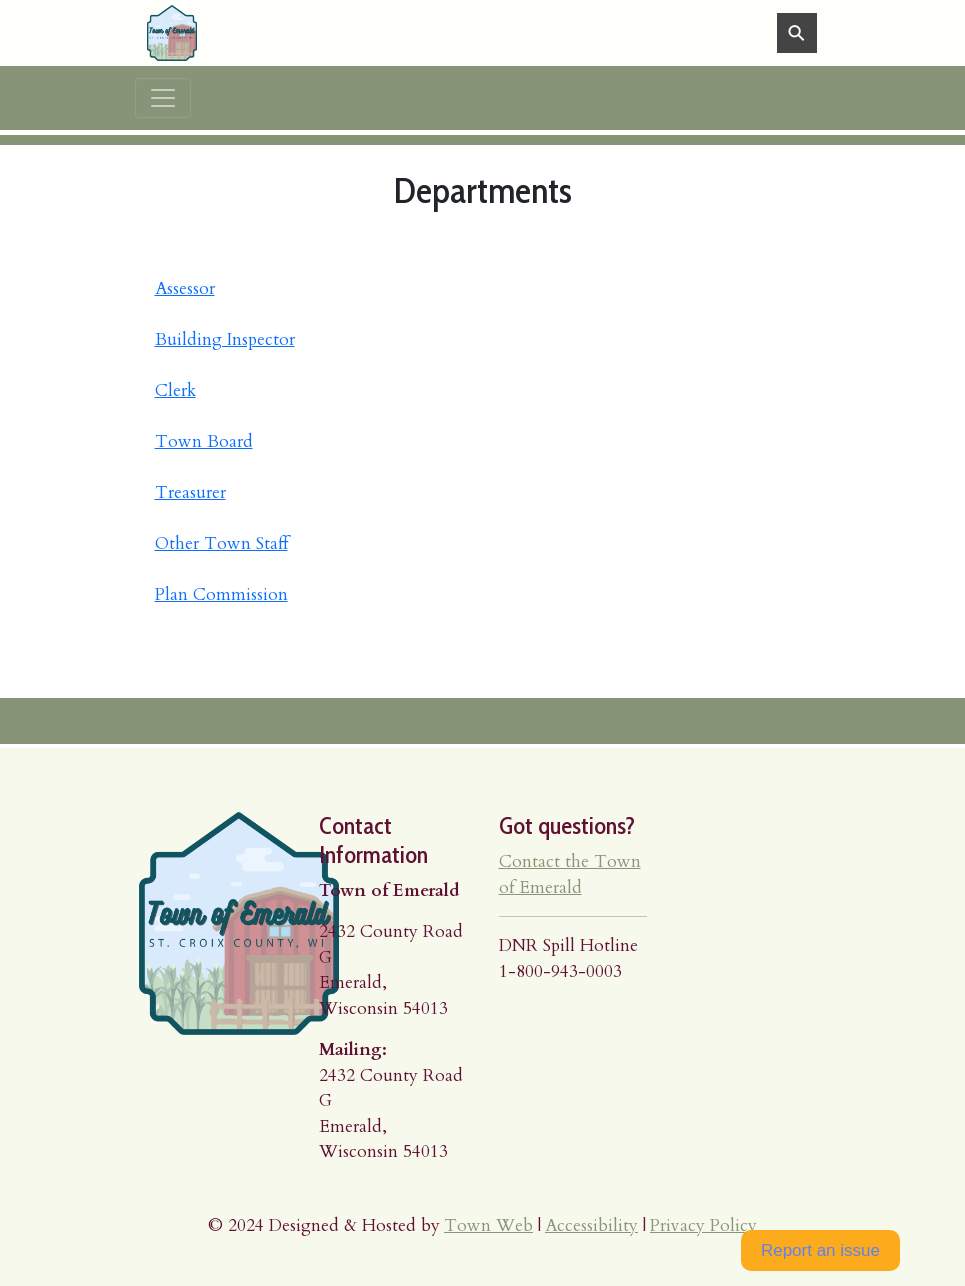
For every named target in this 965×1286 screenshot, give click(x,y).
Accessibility (591, 1225)
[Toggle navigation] (163, 98)
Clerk (175, 390)
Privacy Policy (703, 1225)
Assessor (185, 288)
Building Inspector (225, 339)
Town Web (488, 1225)
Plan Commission (221, 594)
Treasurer (190, 492)
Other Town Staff (221, 543)
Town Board (204, 441)
